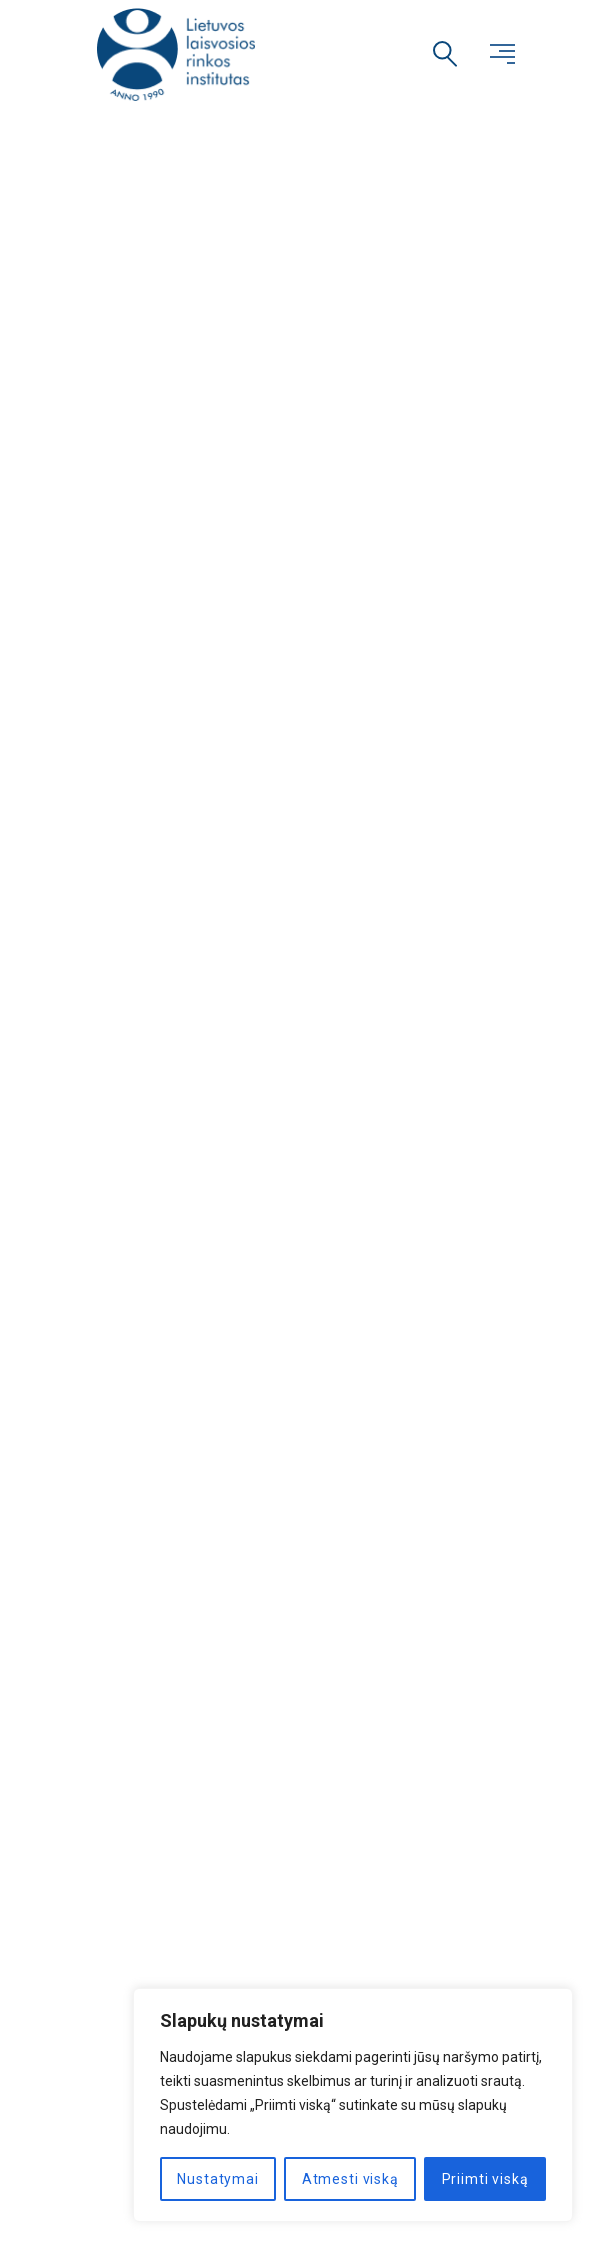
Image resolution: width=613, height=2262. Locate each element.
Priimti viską (485, 2179)
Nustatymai (217, 2179)
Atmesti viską (350, 2179)
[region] (353, 2105)
